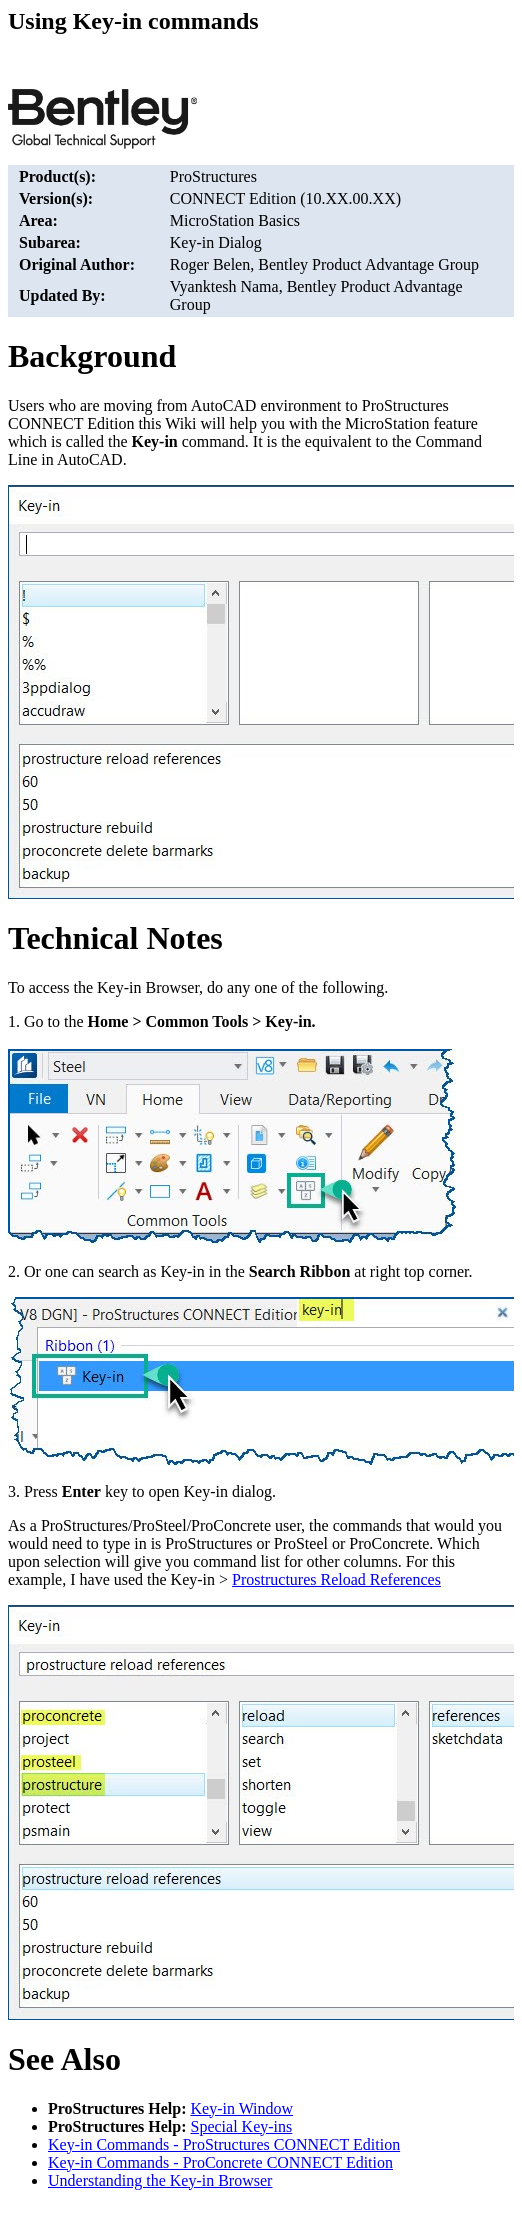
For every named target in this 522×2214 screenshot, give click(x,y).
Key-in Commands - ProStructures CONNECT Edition (224, 2144)
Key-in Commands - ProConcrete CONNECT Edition (220, 2162)
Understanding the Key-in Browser (160, 2180)
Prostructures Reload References (336, 1579)
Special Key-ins (242, 2126)
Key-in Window (242, 2108)
